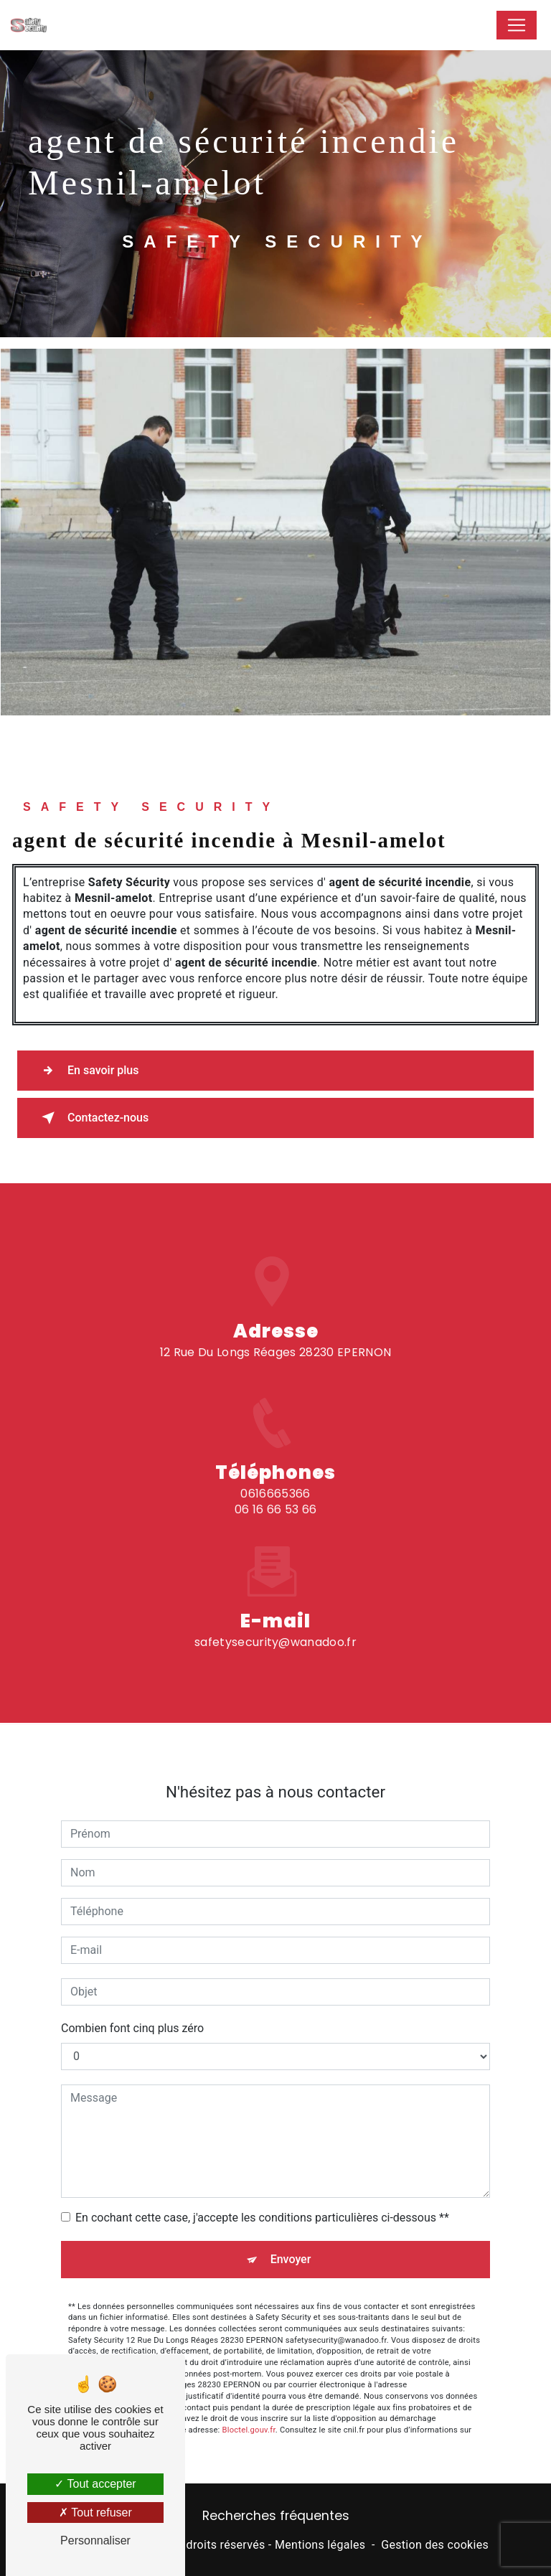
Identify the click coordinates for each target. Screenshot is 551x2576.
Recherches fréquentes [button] (275, 2515)
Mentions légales (320, 2545)
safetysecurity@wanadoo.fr (275, 1625)
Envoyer (290, 2243)
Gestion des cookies (435, 2545)
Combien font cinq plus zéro (132, 2011)
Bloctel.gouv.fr (249, 2413)
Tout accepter (95, 2484)
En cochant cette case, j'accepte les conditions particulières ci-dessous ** (262, 2201)
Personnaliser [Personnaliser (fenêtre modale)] (95, 2540)
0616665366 (275, 1510)
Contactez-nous (92, 1118)
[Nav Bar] (516, 25)
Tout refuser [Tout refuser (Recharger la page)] (95, 2512)
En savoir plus (87, 1070)
